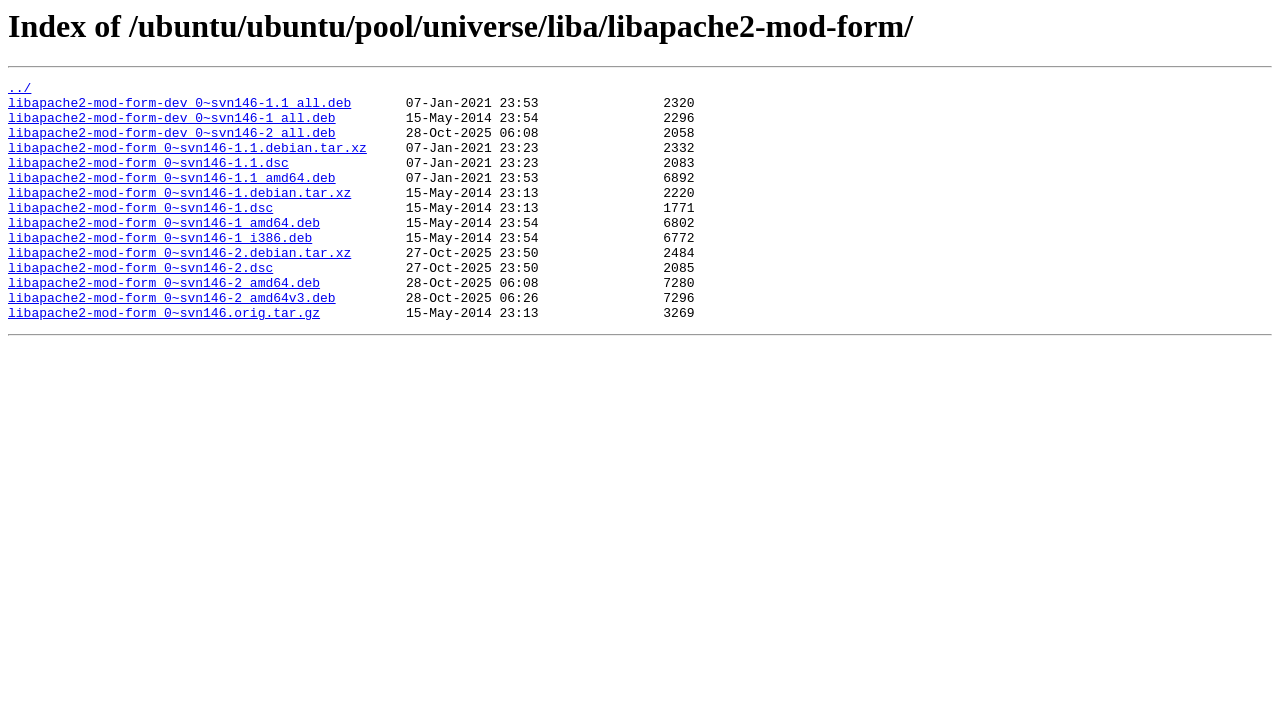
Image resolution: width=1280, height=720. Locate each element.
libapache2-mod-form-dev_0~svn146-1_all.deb (172, 126)
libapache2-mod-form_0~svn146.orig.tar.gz (164, 360)
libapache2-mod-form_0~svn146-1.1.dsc (148, 180)
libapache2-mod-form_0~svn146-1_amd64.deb (164, 252)
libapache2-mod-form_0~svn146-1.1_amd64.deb (172, 198)
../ (19, 90)
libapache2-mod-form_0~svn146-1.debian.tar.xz (179, 216)
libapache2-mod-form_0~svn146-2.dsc (140, 306)
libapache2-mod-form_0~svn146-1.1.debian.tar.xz (187, 162)
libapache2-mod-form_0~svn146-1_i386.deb (160, 270)
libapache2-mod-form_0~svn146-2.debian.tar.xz (179, 288)
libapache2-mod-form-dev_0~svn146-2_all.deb (172, 144)
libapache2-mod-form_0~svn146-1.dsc (140, 234)
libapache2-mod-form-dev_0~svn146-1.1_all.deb (179, 108)
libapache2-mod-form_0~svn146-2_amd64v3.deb (172, 342)
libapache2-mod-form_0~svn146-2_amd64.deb (164, 324)
